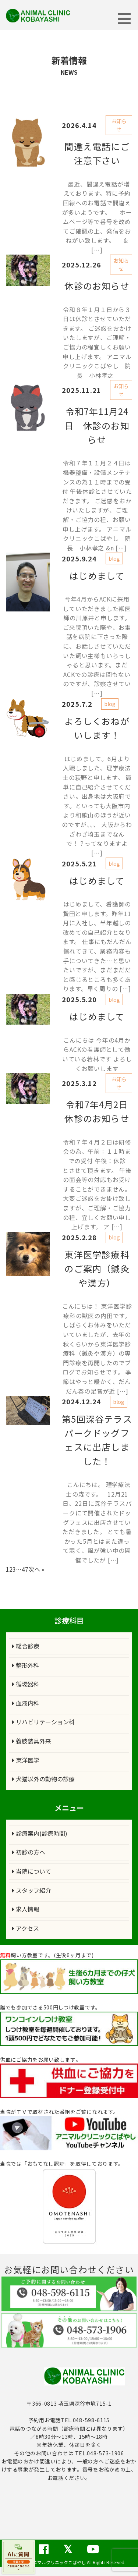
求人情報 (25, 1909)
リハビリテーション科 (43, 1721)
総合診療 (25, 1646)
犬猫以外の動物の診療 (43, 1778)
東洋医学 (25, 1760)
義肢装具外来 (31, 1740)
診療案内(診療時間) (39, 1833)
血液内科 (25, 1703)
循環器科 (25, 1683)
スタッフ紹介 (31, 1890)
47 (25, 1569)
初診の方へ (28, 1852)
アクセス (25, 1928)
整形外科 (25, 1665)
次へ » (36, 1569)
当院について (31, 1871)
